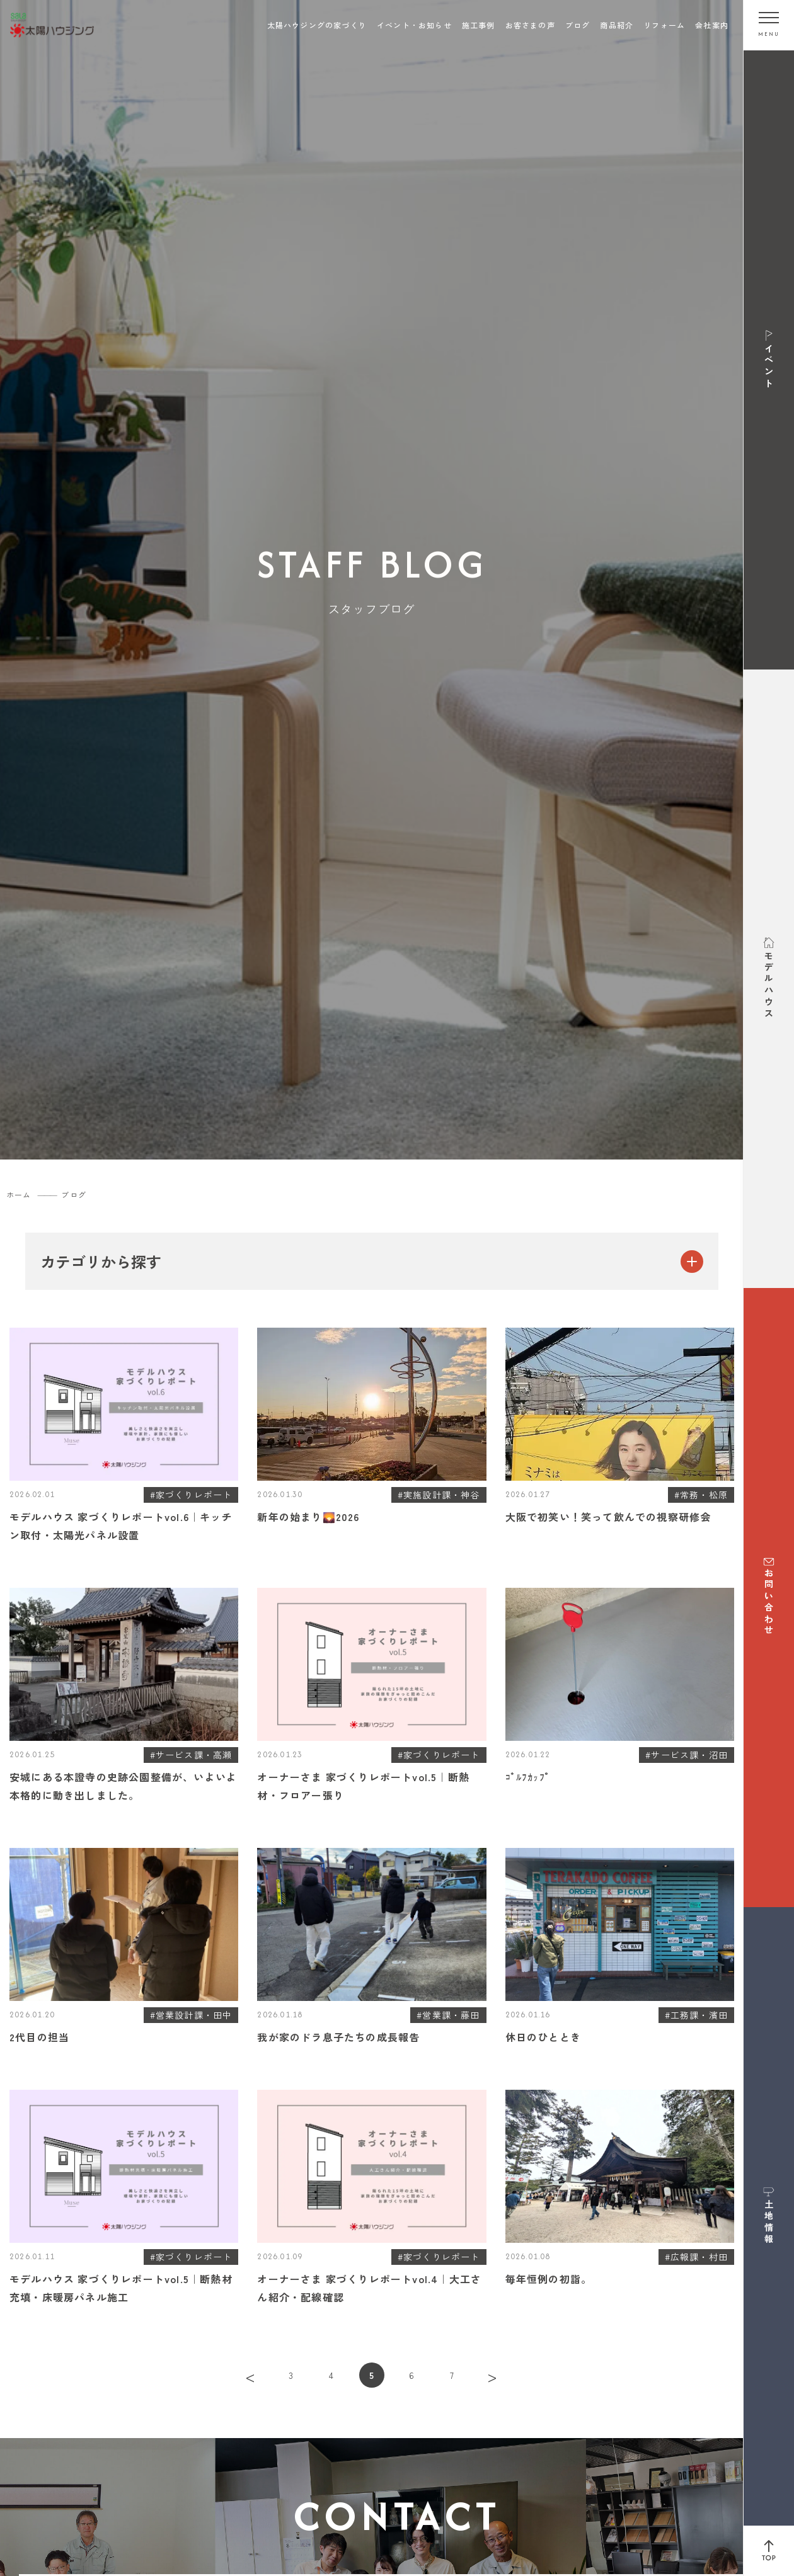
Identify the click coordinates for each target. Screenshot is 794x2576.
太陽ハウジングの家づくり (317, 25)
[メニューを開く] (769, 25)
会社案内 (711, 25)
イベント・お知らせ (414, 25)
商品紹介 (616, 25)
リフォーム (664, 25)
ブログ (577, 25)
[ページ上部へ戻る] (769, 2551)
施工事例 (478, 25)
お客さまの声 (530, 25)
